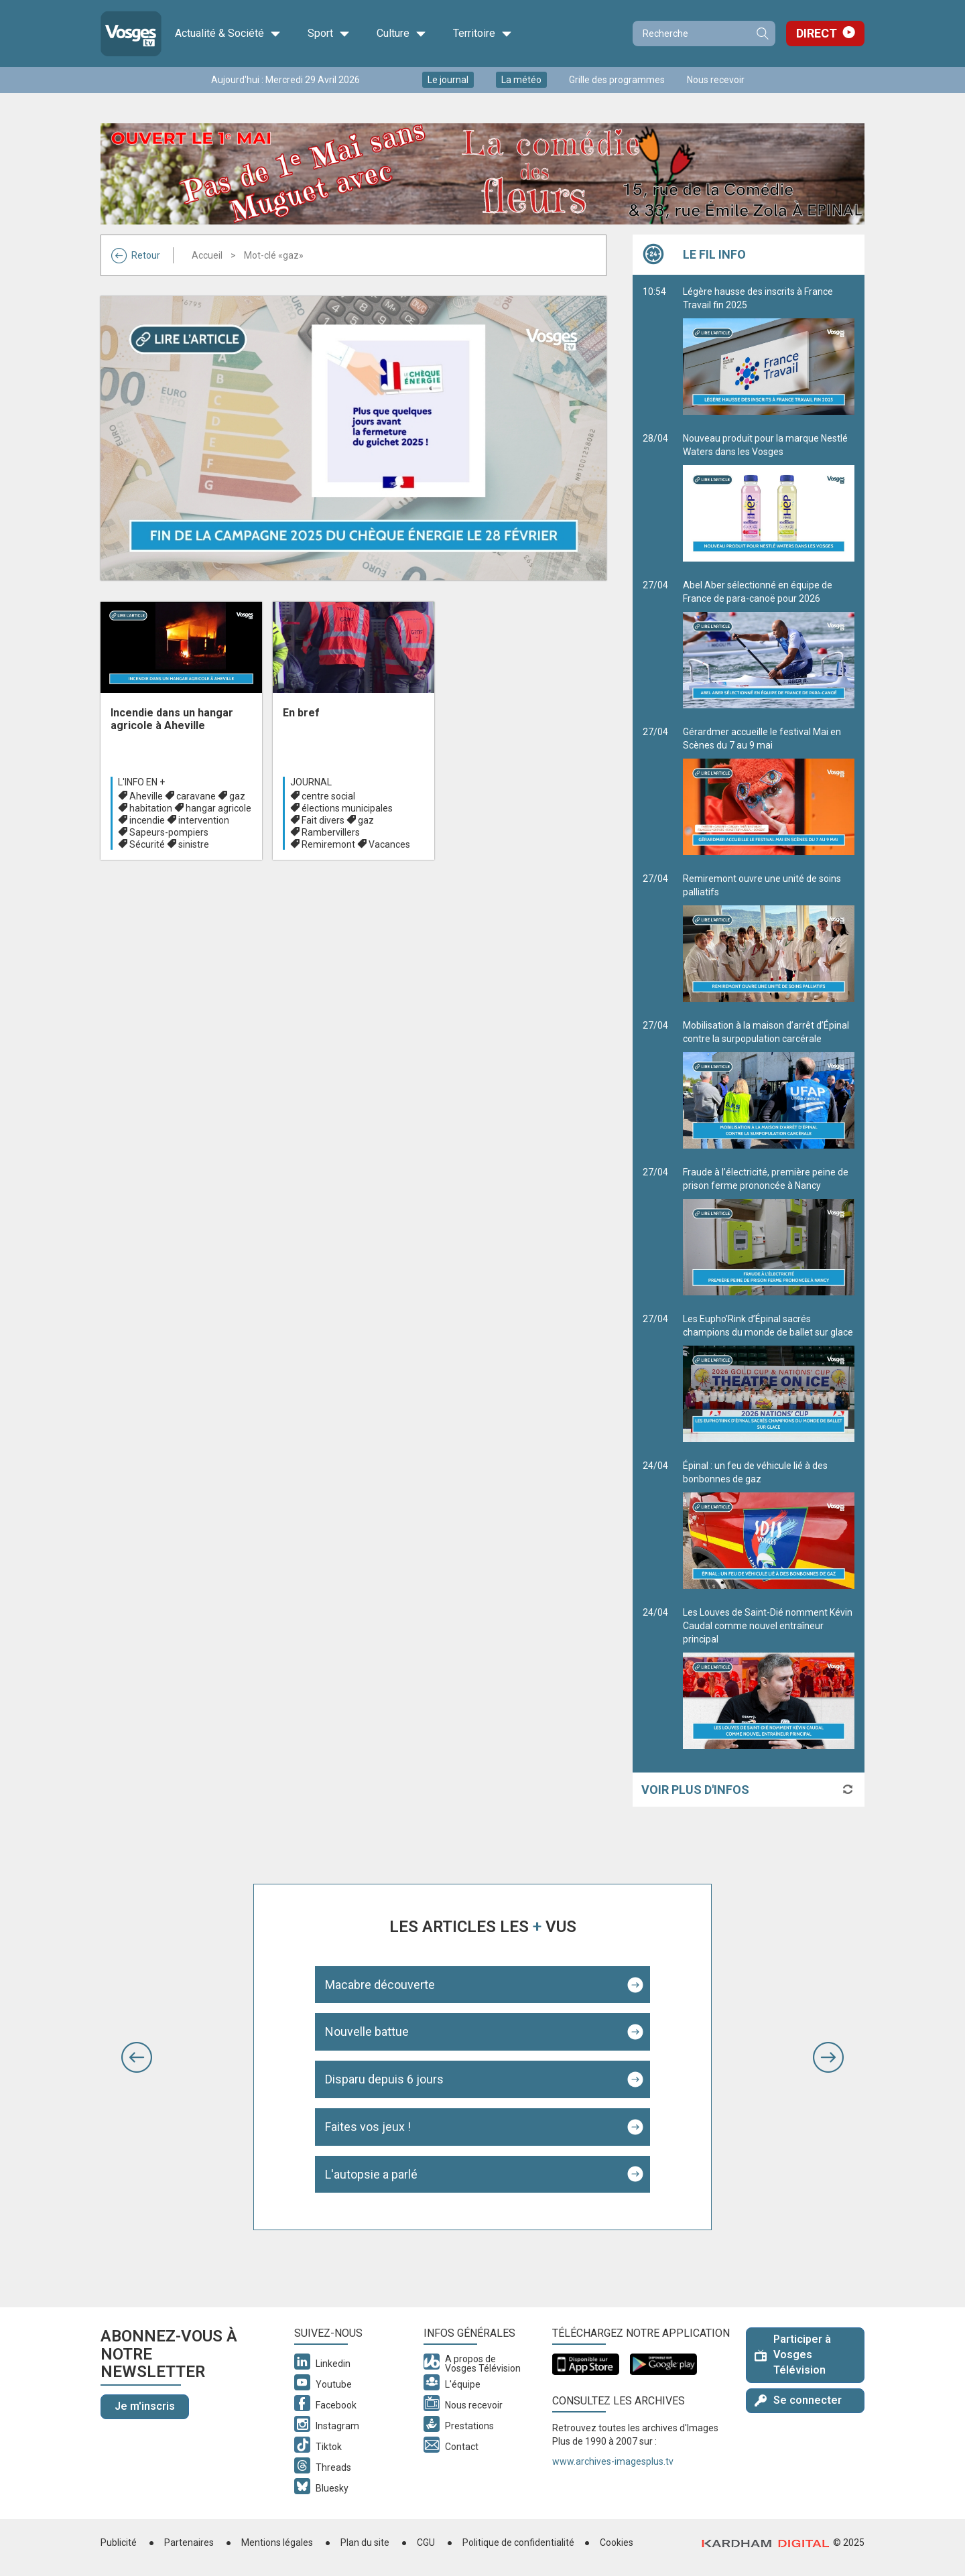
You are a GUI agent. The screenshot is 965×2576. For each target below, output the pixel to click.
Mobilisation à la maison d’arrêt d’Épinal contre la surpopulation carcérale (768, 1084)
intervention (203, 820)
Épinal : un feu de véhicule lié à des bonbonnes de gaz (768, 1524)
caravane (196, 796)
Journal (311, 782)
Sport (329, 33)
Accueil (207, 255)
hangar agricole (218, 808)
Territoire (482, 33)
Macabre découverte (380, 1985)
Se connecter (798, 2400)
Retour (135, 255)
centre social (328, 796)
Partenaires (189, 2542)
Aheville (146, 796)
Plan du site (364, 2542)
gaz (237, 796)
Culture (401, 33)
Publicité (119, 2542)
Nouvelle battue (367, 2031)
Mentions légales (277, 2542)
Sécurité (147, 844)
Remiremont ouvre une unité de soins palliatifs (768, 937)
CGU (426, 2542)
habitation (150, 808)
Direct (816, 33)
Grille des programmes (617, 79)
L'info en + (141, 782)
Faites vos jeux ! (368, 2127)
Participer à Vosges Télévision (793, 2354)
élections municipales (347, 808)
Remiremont (328, 844)
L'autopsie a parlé (371, 2174)
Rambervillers (331, 832)
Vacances (389, 844)
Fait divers (323, 820)
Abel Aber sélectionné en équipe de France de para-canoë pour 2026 (768, 644)
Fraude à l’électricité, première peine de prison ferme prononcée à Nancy (768, 1231)
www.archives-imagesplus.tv (612, 2461)
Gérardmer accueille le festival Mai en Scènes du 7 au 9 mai (768, 790)
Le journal (448, 79)
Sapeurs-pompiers (168, 832)
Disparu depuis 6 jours (384, 2079)
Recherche (762, 33)
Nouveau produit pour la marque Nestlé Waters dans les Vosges (768, 497)
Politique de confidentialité (518, 2542)
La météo (521, 79)
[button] (137, 2057)
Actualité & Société (228, 33)
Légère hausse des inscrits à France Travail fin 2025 (768, 350)
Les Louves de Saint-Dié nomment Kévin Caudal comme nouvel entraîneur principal (768, 1678)
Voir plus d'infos (695, 1790)
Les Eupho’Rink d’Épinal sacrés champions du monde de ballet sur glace (768, 1377)
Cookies (616, 2542)
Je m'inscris (145, 2406)
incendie (147, 820)
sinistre (193, 844)
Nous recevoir (716, 79)
